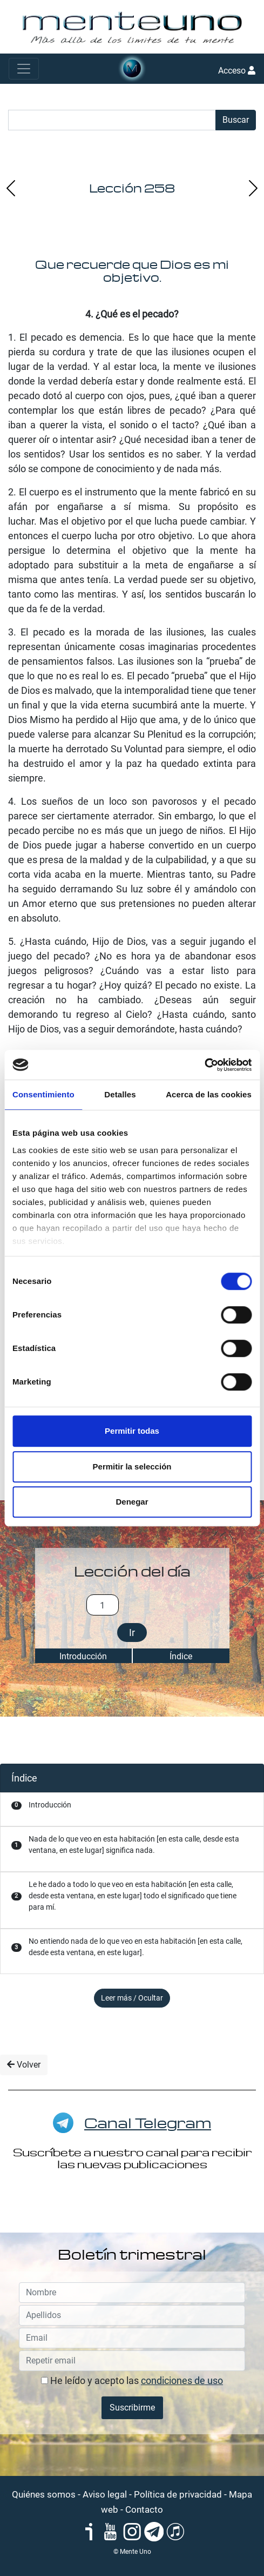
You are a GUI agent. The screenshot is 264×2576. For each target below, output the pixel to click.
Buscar (235, 120)
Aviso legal (105, 2494)
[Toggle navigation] (24, 69)
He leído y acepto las (132, 2380)
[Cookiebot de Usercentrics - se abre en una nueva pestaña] (204, 1065)
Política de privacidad (178, 2494)
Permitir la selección (132, 1466)
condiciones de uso (182, 2380)
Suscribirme (132, 2407)
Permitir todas (132, 1430)
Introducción (83, 1656)
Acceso (236, 70)
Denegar (132, 1501)
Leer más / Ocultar (132, 1998)
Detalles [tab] (120, 1094)
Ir (132, 1632)
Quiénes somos (44, 2494)
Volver (23, 2065)
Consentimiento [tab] (43, 1094)
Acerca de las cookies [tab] (209, 1094)
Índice (181, 1656)
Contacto (144, 2509)
